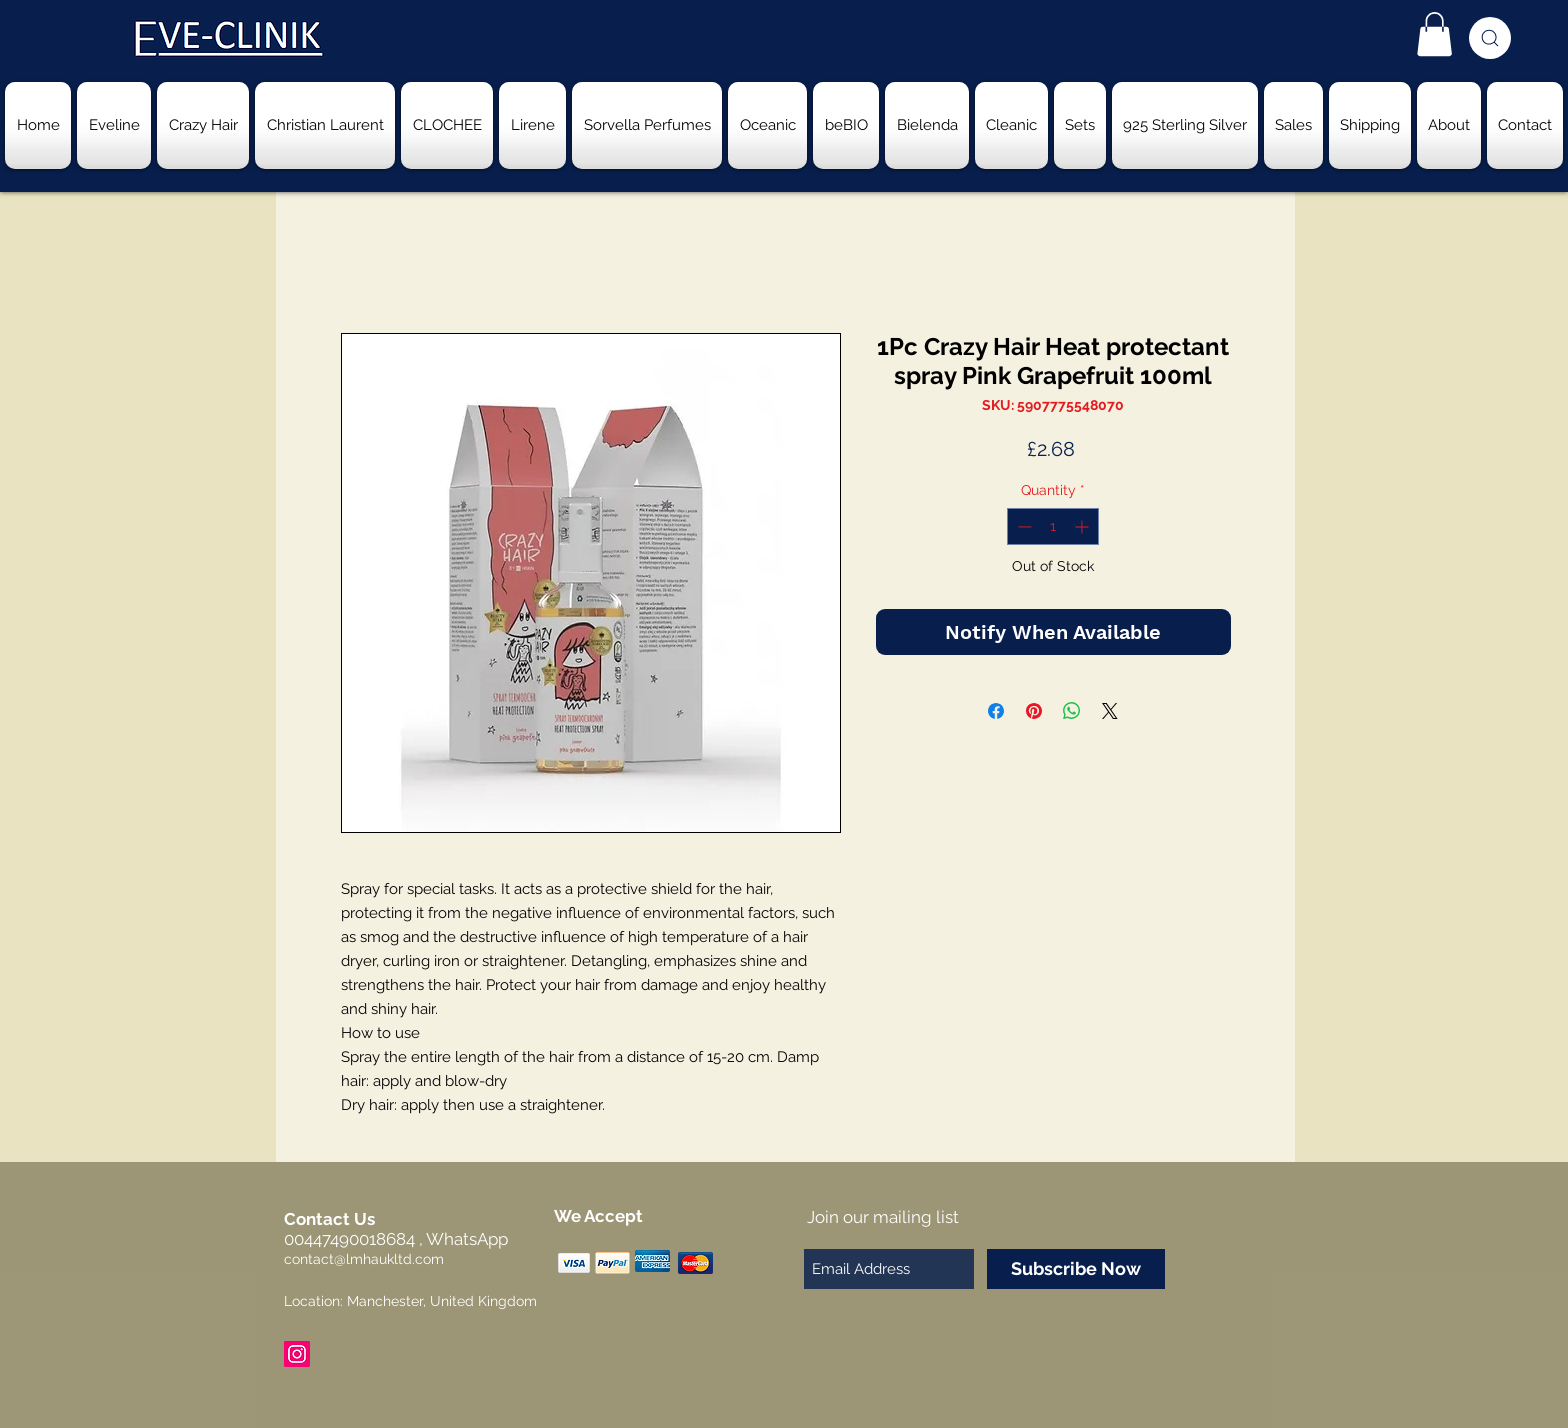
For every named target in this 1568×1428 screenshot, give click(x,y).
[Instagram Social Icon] (297, 1354)
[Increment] (1083, 526)
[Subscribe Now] (1076, 1269)
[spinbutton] (1053, 526)
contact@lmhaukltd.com (364, 1259)
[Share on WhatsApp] (1072, 711)
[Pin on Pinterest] (1034, 711)
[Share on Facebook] (996, 711)
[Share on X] (1110, 711)
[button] (1434, 34)
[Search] (1490, 38)
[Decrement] (1022, 526)
